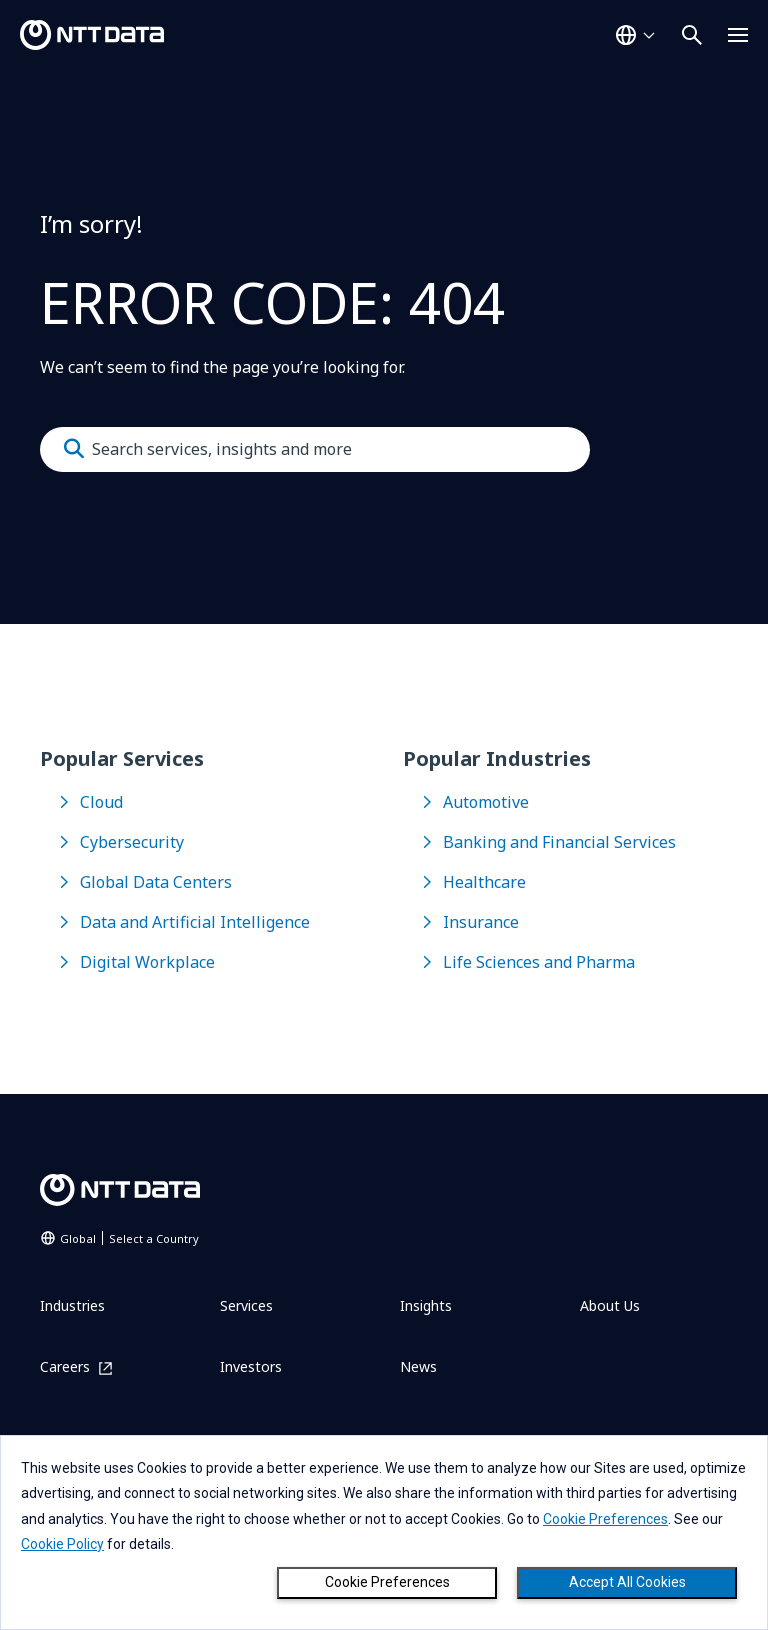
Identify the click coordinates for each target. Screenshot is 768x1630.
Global (129, 1238)
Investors (251, 1366)
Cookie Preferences (387, 1582)
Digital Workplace (147, 962)
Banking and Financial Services (559, 842)
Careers (65, 1367)
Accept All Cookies (627, 1582)
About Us (610, 1305)
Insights (426, 1305)
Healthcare (484, 882)
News (418, 1366)
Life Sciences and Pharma (539, 962)
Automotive (486, 802)
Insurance (481, 922)
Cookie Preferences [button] (605, 1519)
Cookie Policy (62, 1544)
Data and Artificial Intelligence (195, 922)
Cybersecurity (132, 842)
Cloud (101, 802)
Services (246, 1305)
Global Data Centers (156, 882)
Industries (72, 1305)
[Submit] (74, 449)
